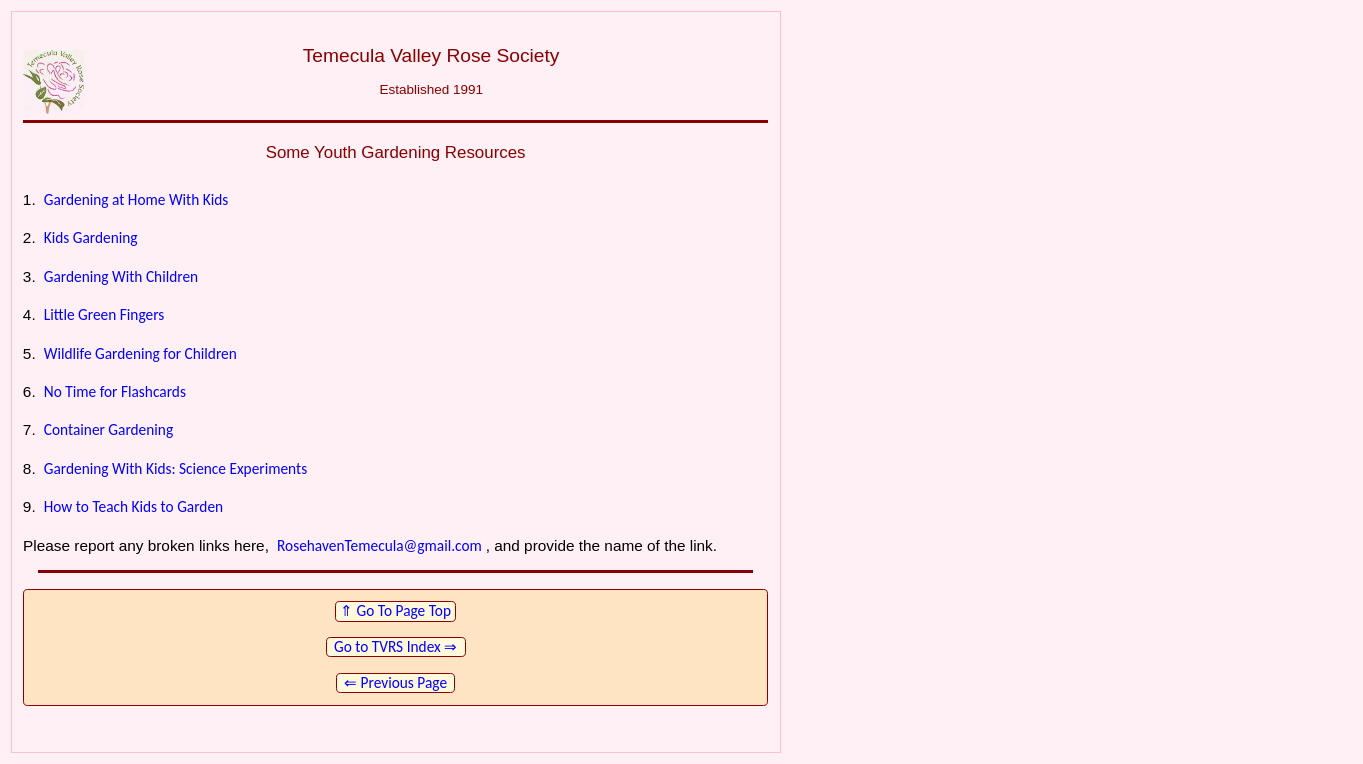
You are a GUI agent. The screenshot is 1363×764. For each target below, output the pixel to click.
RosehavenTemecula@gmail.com (379, 545)
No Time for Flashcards (115, 391)
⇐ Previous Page (396, 682)
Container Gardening (108, 429)
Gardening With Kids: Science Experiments (175, 468)
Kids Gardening (91, 237)
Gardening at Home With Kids (136, 199)
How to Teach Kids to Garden (133, 506)
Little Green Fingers (104, 314)
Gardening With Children (121, 276)
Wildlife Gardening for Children (140, 353)
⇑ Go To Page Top (395, 610)
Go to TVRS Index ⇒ (395, 646)
